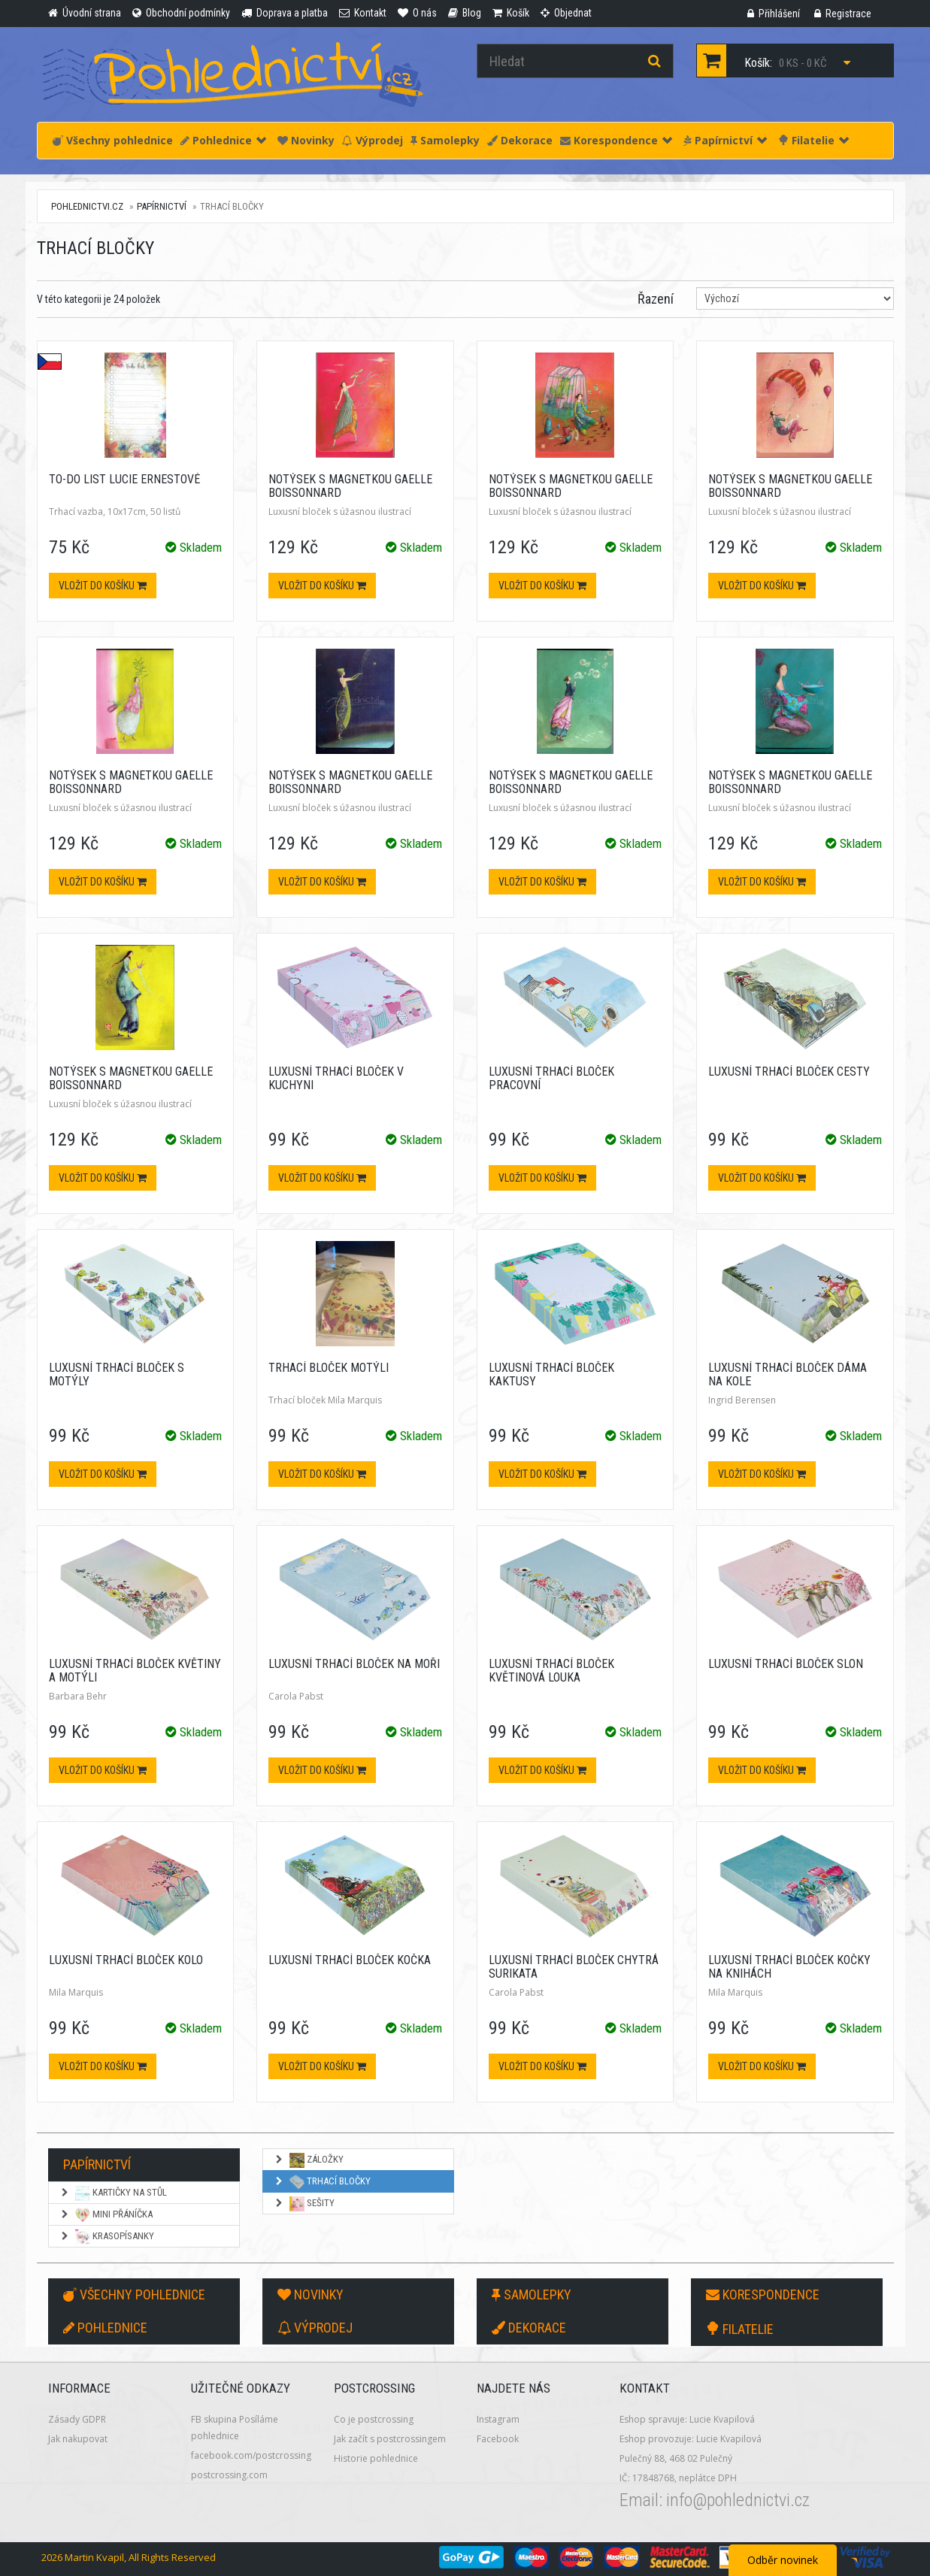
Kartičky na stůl (113, 2193)
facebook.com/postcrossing (251, 2455)
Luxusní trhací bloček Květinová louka (551, 1671)
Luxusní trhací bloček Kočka (349, 1960)
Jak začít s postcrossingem (390, 2438)
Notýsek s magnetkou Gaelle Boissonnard (350, 486)
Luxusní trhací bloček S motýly (116, 1374)
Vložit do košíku (103, 586)
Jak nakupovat (78, 2438)
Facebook (498, 2438)
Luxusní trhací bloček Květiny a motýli (135, 1671)
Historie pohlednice (376, 2458)
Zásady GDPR (77, 2419)
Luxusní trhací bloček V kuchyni (336, 1078)
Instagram (498, 2419)
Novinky (306, 140)
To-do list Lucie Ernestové (124, 479)
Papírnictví (725, 140)
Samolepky (445, 140)
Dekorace (520, 140)
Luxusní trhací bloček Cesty (789, 1071)
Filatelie (813, 140)
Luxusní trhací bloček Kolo (126, 1960)
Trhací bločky (322, 2182)
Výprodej (372, 140)
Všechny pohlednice (113, 140)
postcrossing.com (229, 2475)
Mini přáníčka (106, 2215)
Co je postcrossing (374, 2419)
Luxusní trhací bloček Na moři (354, 1664)
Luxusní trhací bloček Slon (785, 1664)
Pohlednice (223, 140)
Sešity (304, 2203)
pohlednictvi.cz (87, 206)
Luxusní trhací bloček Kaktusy (551, 1374)
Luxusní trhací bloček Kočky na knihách (789, 1967)
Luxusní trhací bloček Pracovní (551, 1078)
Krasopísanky (106, 2237)
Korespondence (616, 140)
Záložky (309, 2160)
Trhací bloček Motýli (328, 1368)
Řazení (656, 299)
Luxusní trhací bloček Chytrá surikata (574, 1967)
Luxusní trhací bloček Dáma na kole (787, 1374)
